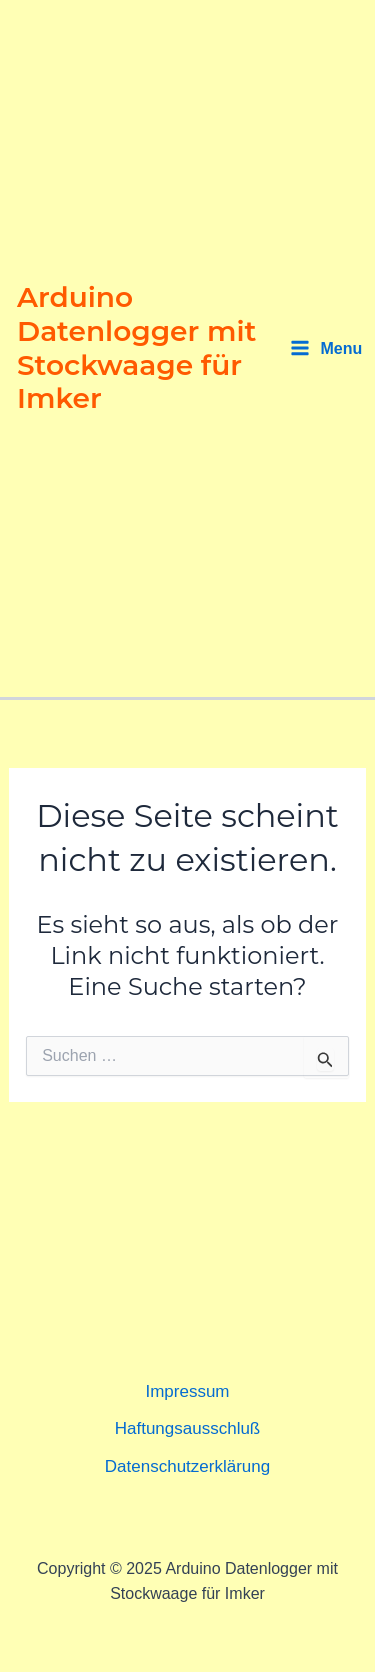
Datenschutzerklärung (187, 1466)
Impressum (187, 1391)
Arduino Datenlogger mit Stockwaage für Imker (136, 347)
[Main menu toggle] (326, 348)
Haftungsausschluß (188, 1428)
